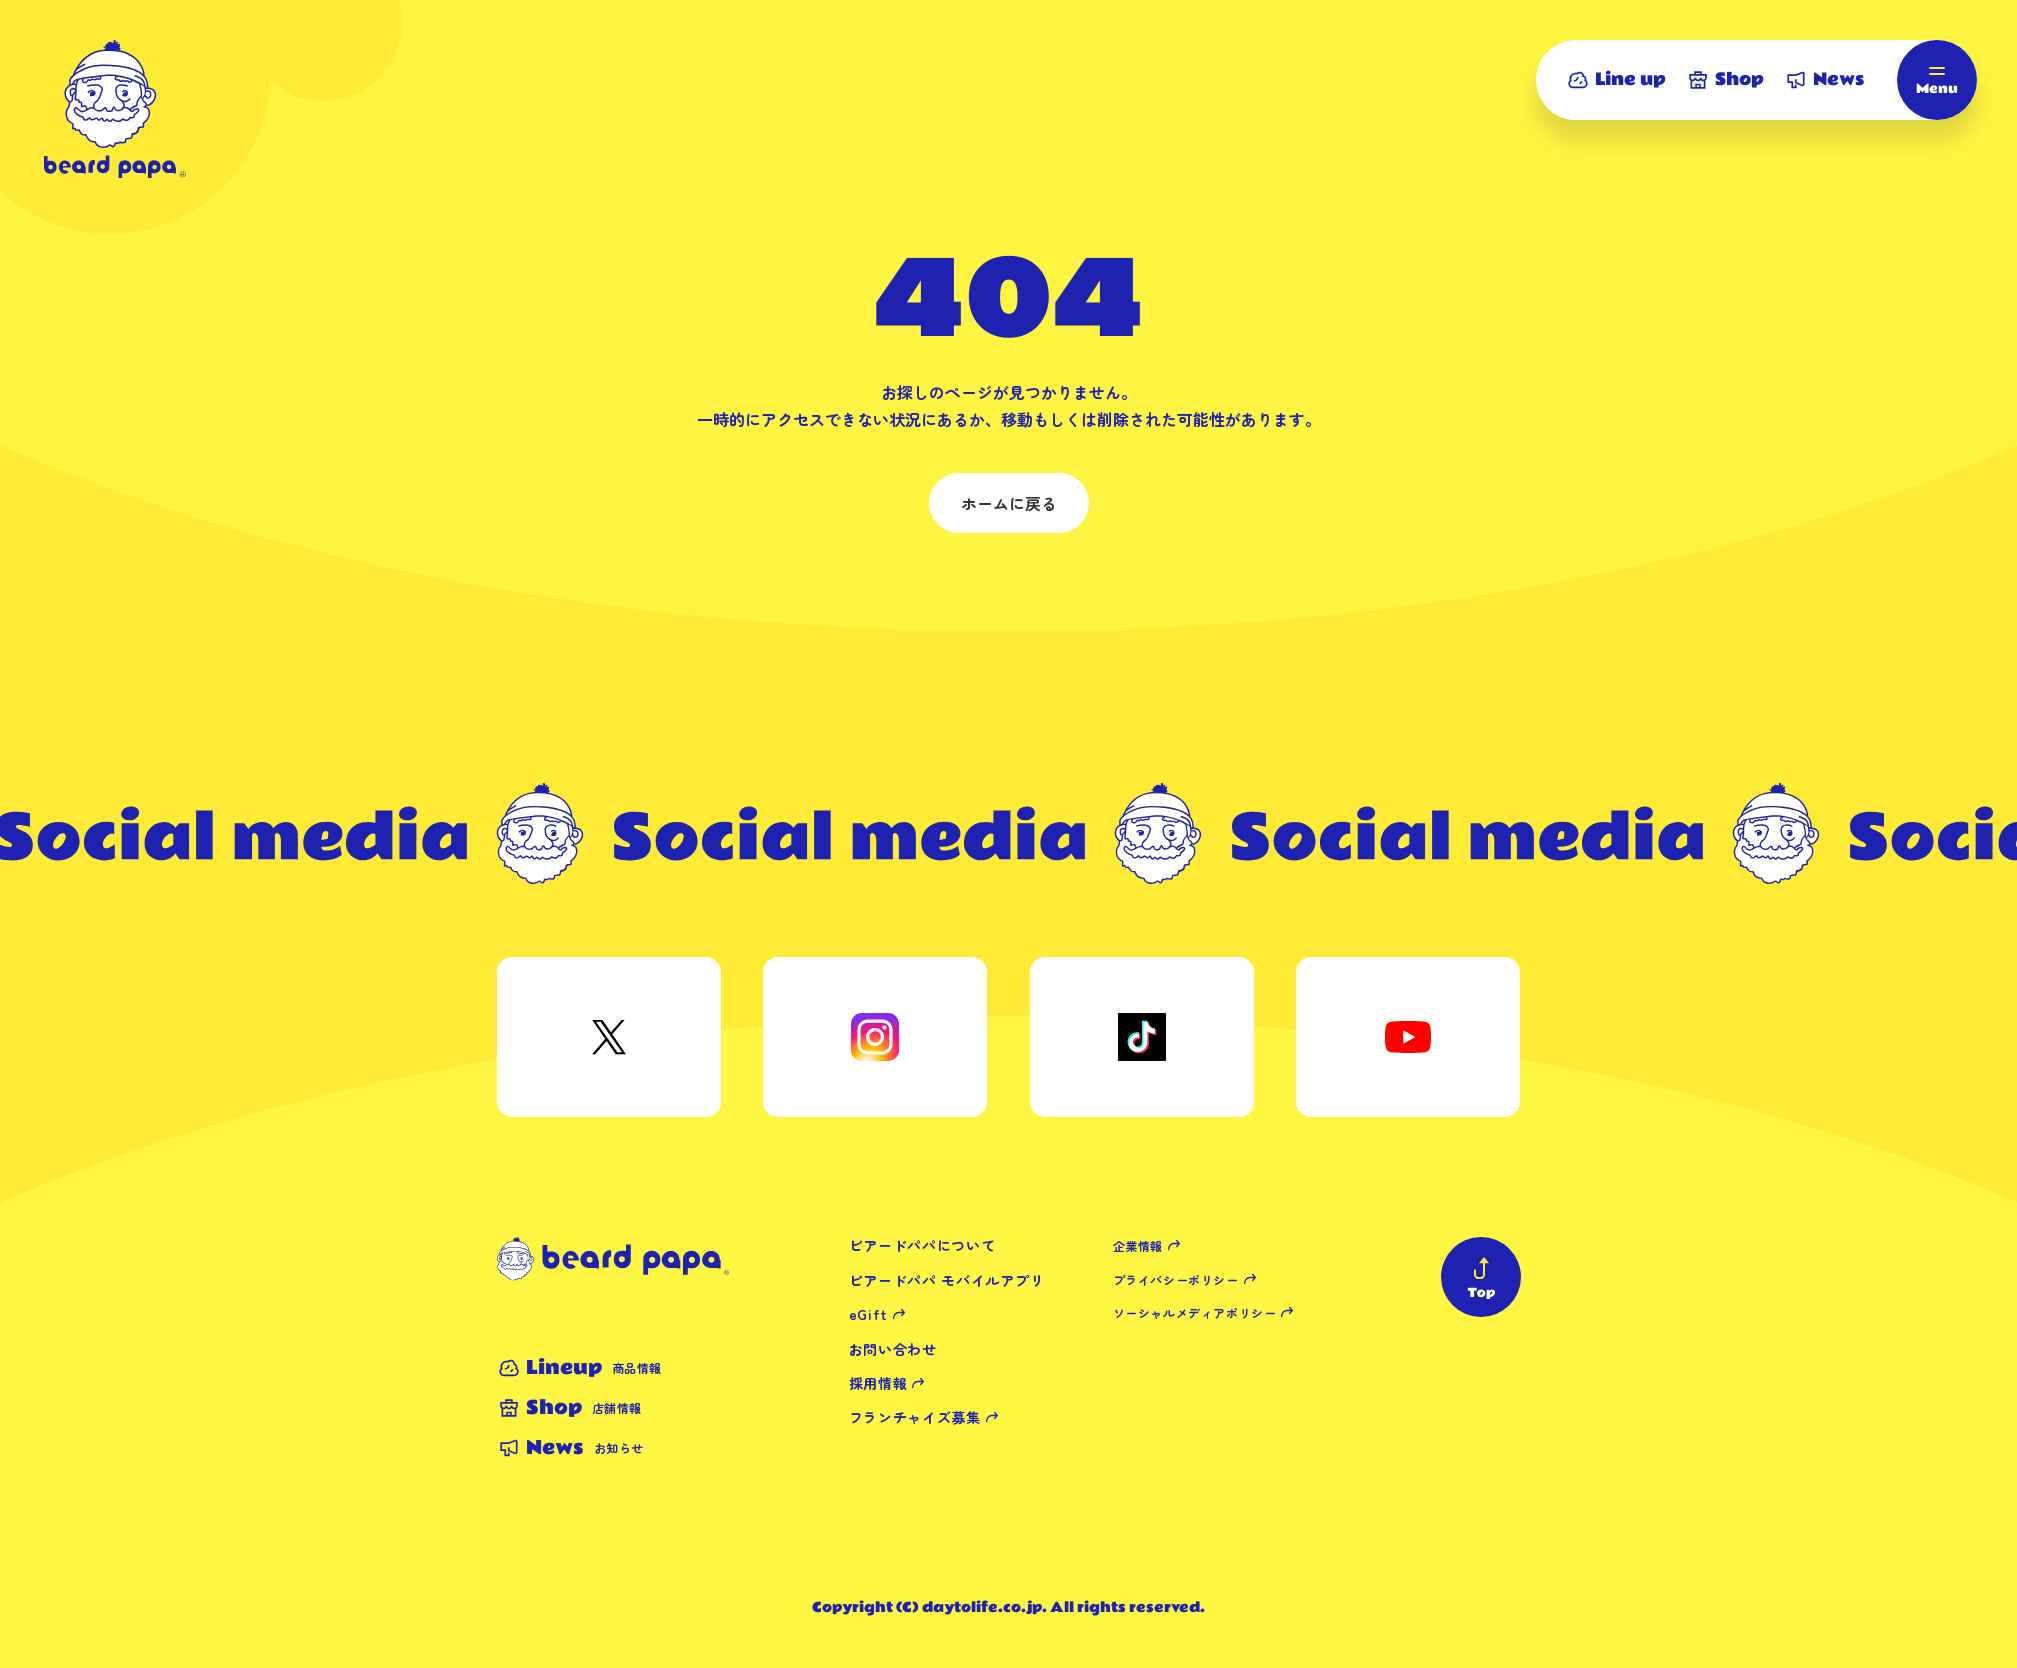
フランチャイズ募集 (915, 1417)
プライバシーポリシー (1176, 1279)
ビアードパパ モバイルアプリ (947, 1280)
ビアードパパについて (922, 1245)
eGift (869, 1314)
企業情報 (1138, 1245)
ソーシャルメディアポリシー (1195, 1312)
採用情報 (878, 1383)
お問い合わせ (893, 1349)
